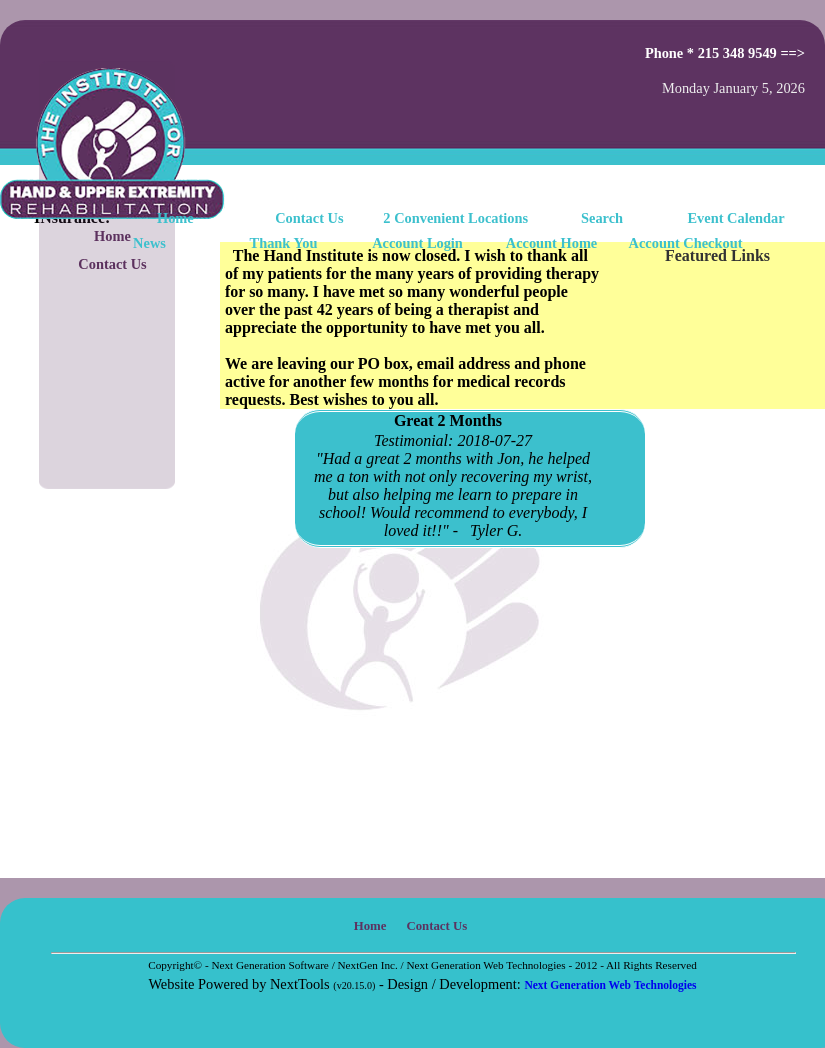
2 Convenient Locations (455, 218)
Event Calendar (736, 218)
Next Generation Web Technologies (610, 985)
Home (175, 218)
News (149, 243)
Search (602, 218)
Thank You (284, 243)
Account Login (417, 243)
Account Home (552, 243)
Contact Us (112, 264)
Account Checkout (686, 243)
